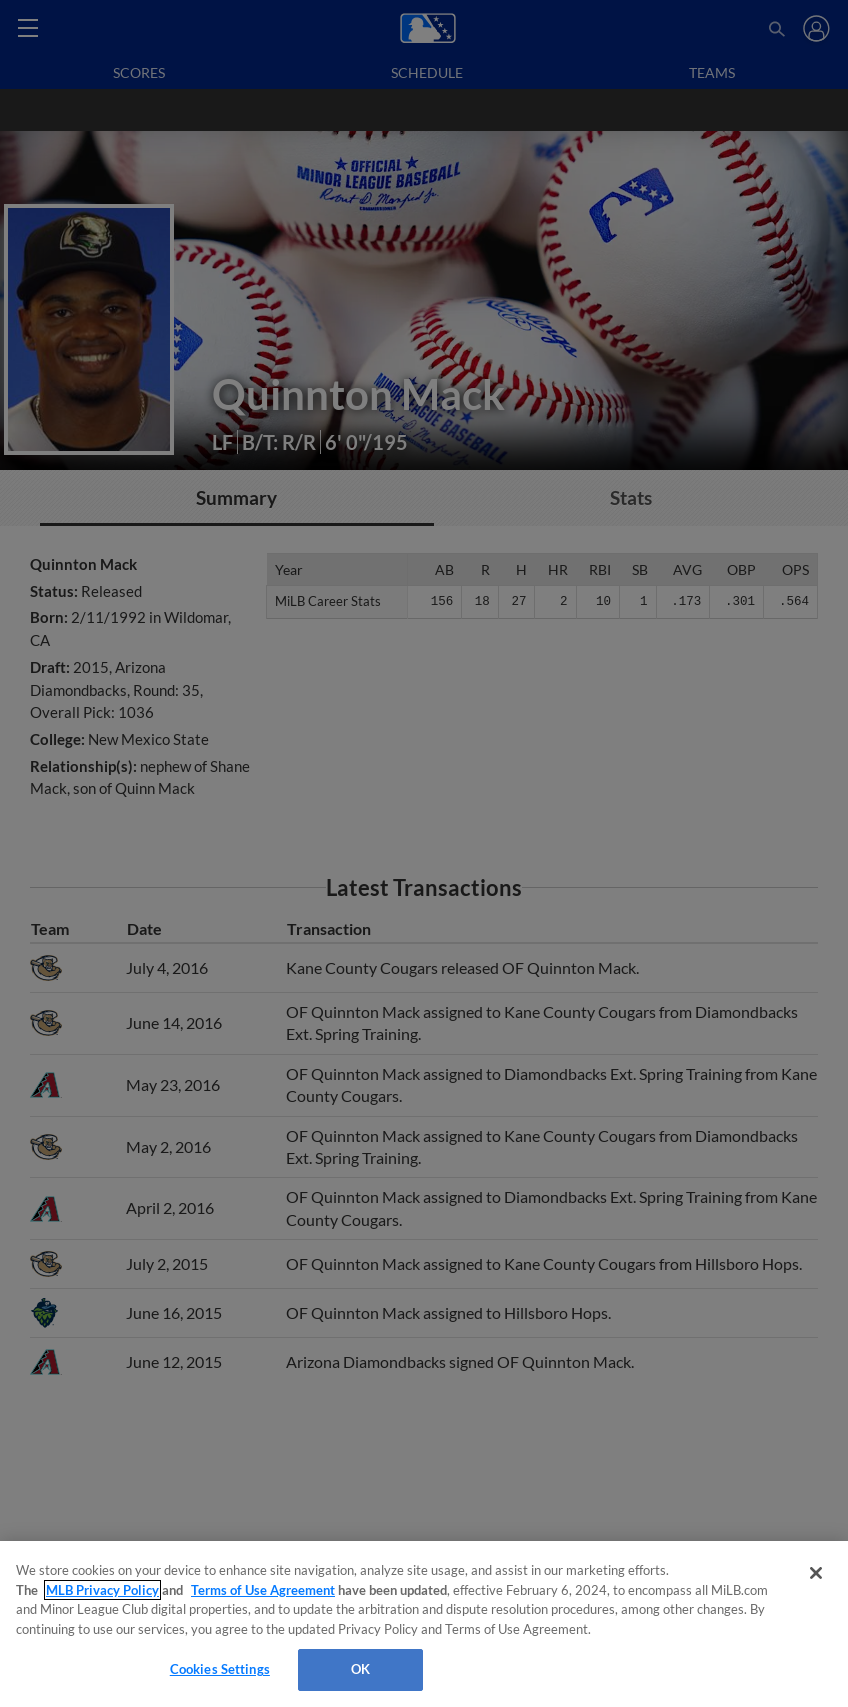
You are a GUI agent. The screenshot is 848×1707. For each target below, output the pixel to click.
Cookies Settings (220, 1669)
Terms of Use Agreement (263, 1590)
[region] (424, 1624)
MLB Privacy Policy (102, 1590)
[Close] (816, 1573)
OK (360, 1669)
